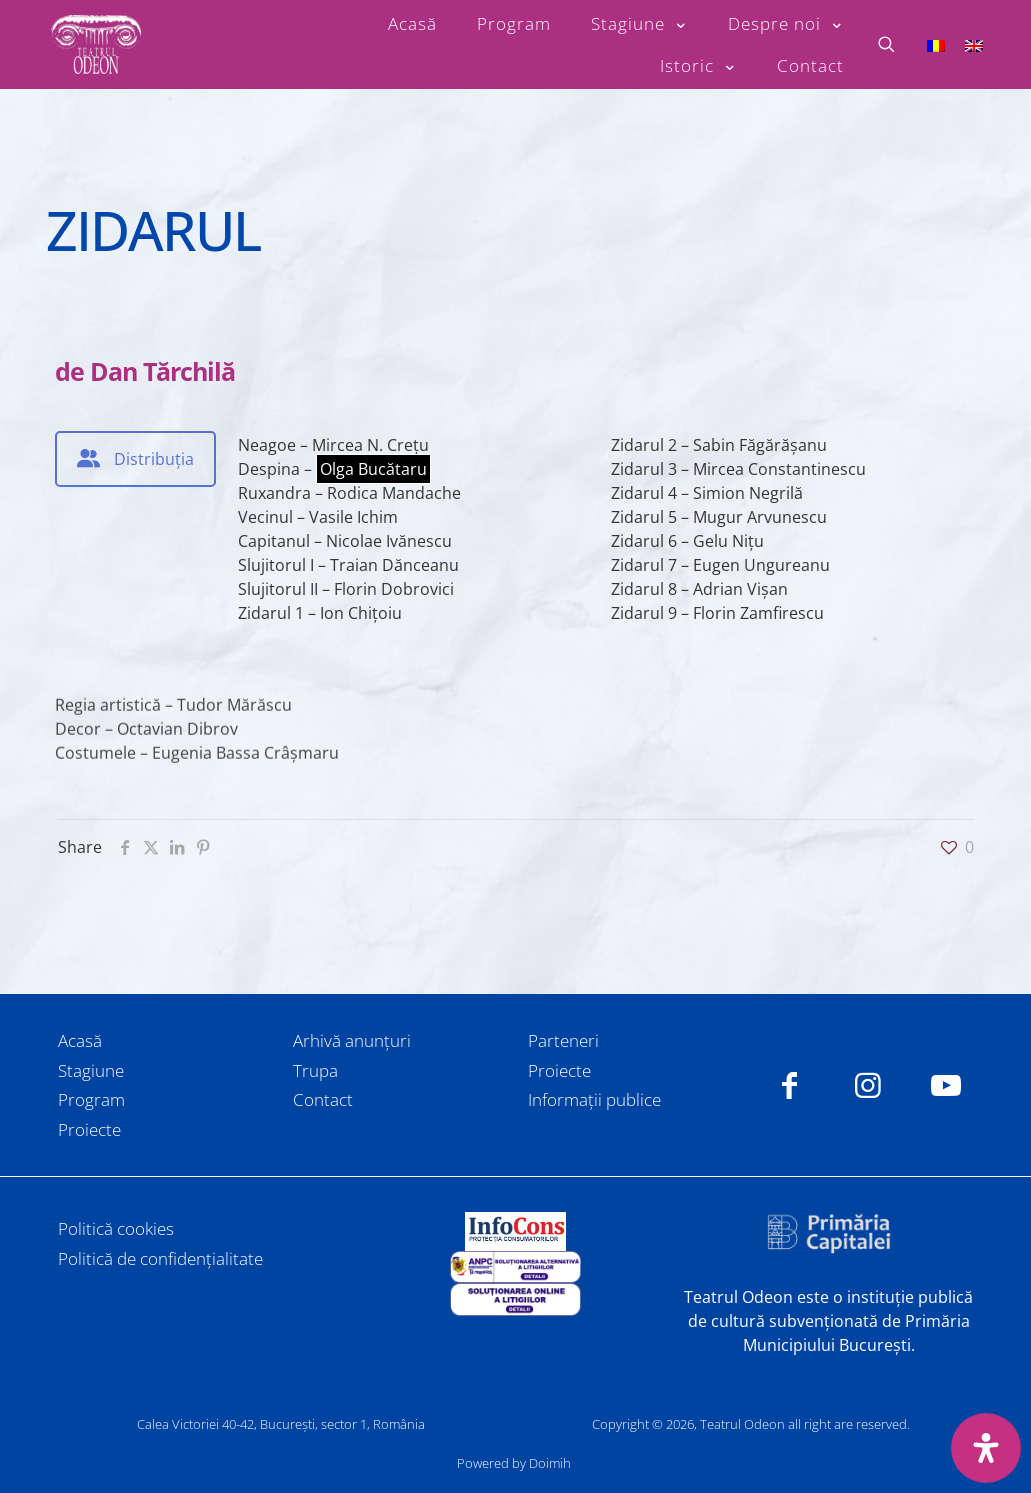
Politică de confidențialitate (160, 1258)
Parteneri (563, 1040)
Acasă (80, 1040)
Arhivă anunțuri (352, 1040)
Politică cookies (116, 1228)
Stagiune (91, 1070)
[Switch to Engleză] (974, 44)
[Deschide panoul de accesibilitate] (986, 1448)
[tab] (135, 459)
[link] (515, 1231)
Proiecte (89, 1129)
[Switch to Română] (936, 44)
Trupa (315, 1070)
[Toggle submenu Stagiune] (639, 24)
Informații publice (594, 1099)
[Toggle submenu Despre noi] (786, 24)
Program (91, 1099)
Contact (323, 1099)
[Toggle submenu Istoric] (698, 66)
